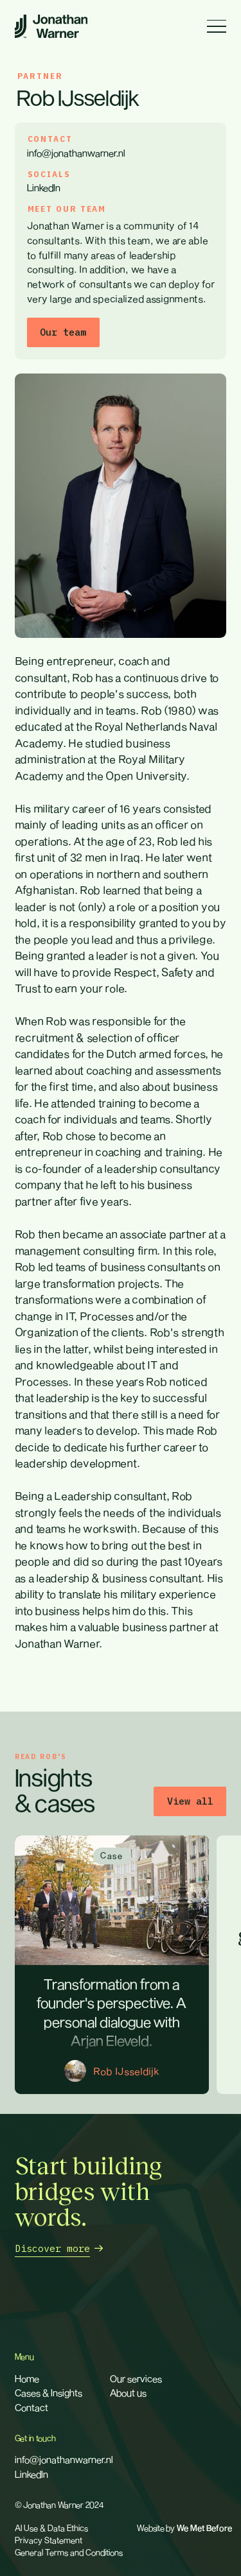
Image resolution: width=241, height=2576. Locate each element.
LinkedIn (43, 187)
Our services (136, 2378)
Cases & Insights (48, 2392)
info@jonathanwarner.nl (76, 153)
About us (128, 2392)
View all (190, 1801)
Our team (63, 332)
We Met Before (204, 2528)
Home (27, 2378)
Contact (31, 2407)
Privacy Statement (48, 2540)
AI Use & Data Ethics (51, 2528)
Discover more (52, 2248)
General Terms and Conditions (69, 2552)
